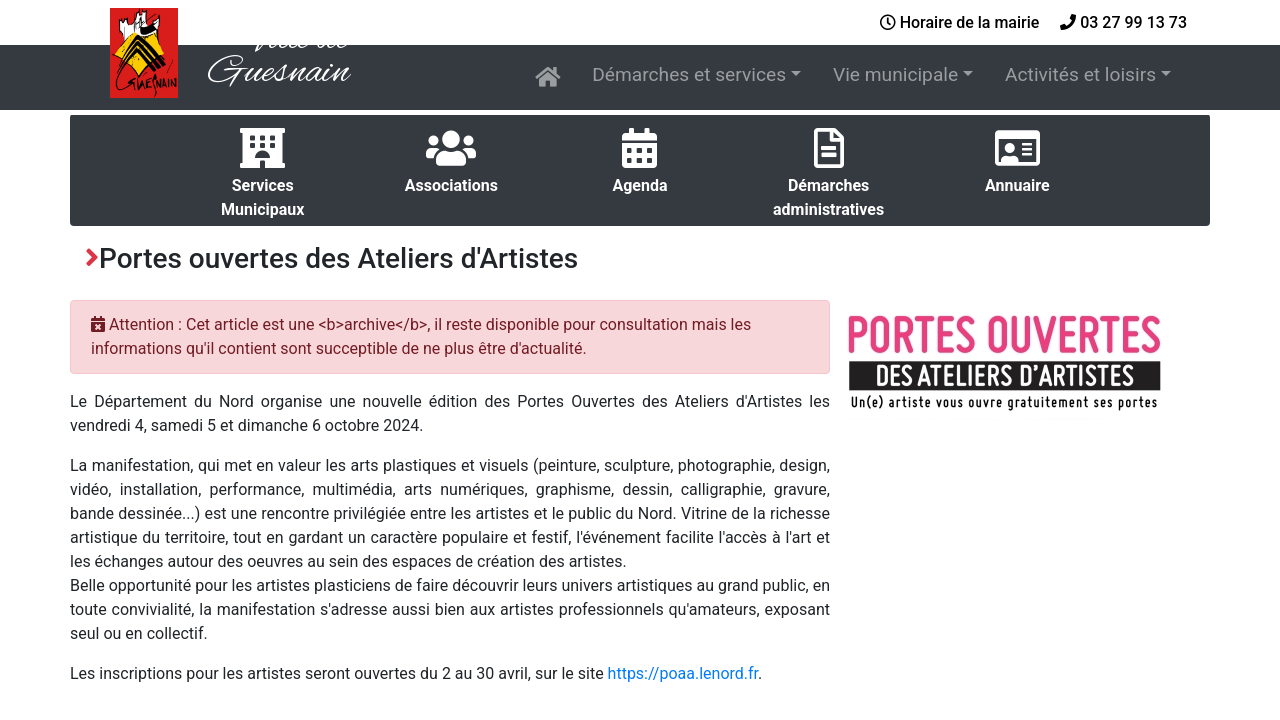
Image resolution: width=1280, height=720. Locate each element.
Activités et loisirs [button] (1080, 74)
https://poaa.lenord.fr (683, 673)
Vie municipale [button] (895, 74)
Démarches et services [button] (689, 74)
